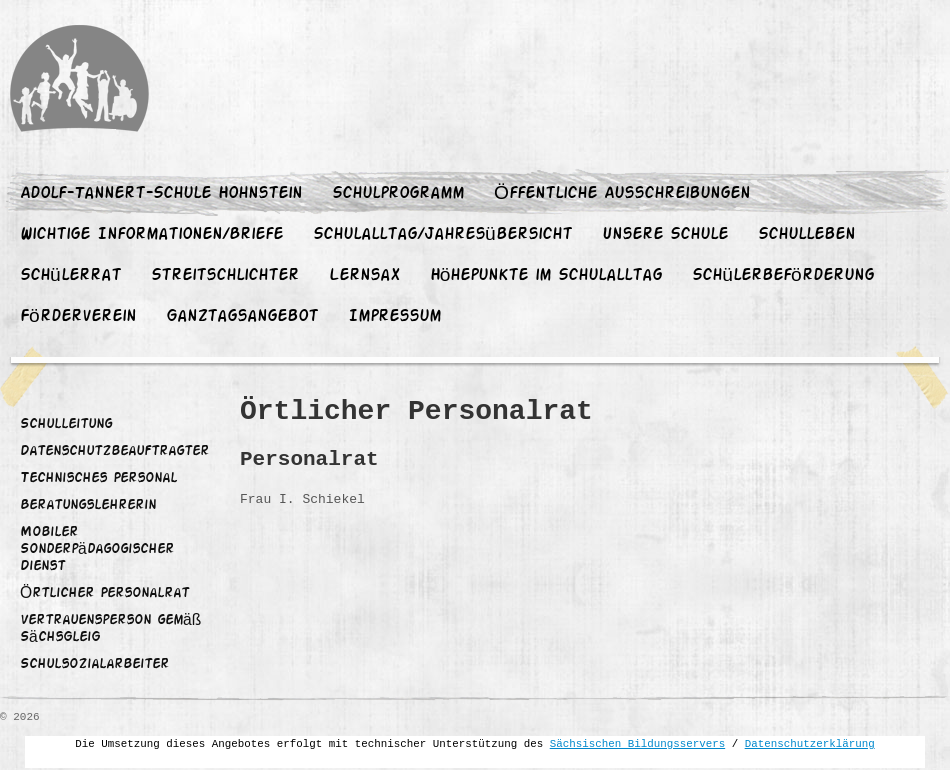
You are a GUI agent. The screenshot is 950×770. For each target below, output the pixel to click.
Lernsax (364, 276)
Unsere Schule (665, 235)
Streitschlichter (225, 276)
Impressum (394, 317)
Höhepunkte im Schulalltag (546, 276)
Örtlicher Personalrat (104, 594)
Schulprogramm (398, 194)
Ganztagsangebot (242, 317)
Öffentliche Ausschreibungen (622, 194)
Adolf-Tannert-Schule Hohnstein (161, 194)
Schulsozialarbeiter (94, 665)
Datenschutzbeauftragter (114, 452)
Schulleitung (66, 425)
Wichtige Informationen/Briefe (151, 235)
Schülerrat (70, 276)
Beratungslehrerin (88, 506)
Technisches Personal (98, 479)
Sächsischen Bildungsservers (637, 744)
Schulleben (806, 235)
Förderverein (78, 317)
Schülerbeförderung (782, 276)
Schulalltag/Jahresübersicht (442, 235)
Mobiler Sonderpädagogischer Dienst (97, 550)
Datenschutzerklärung (810, 744)
